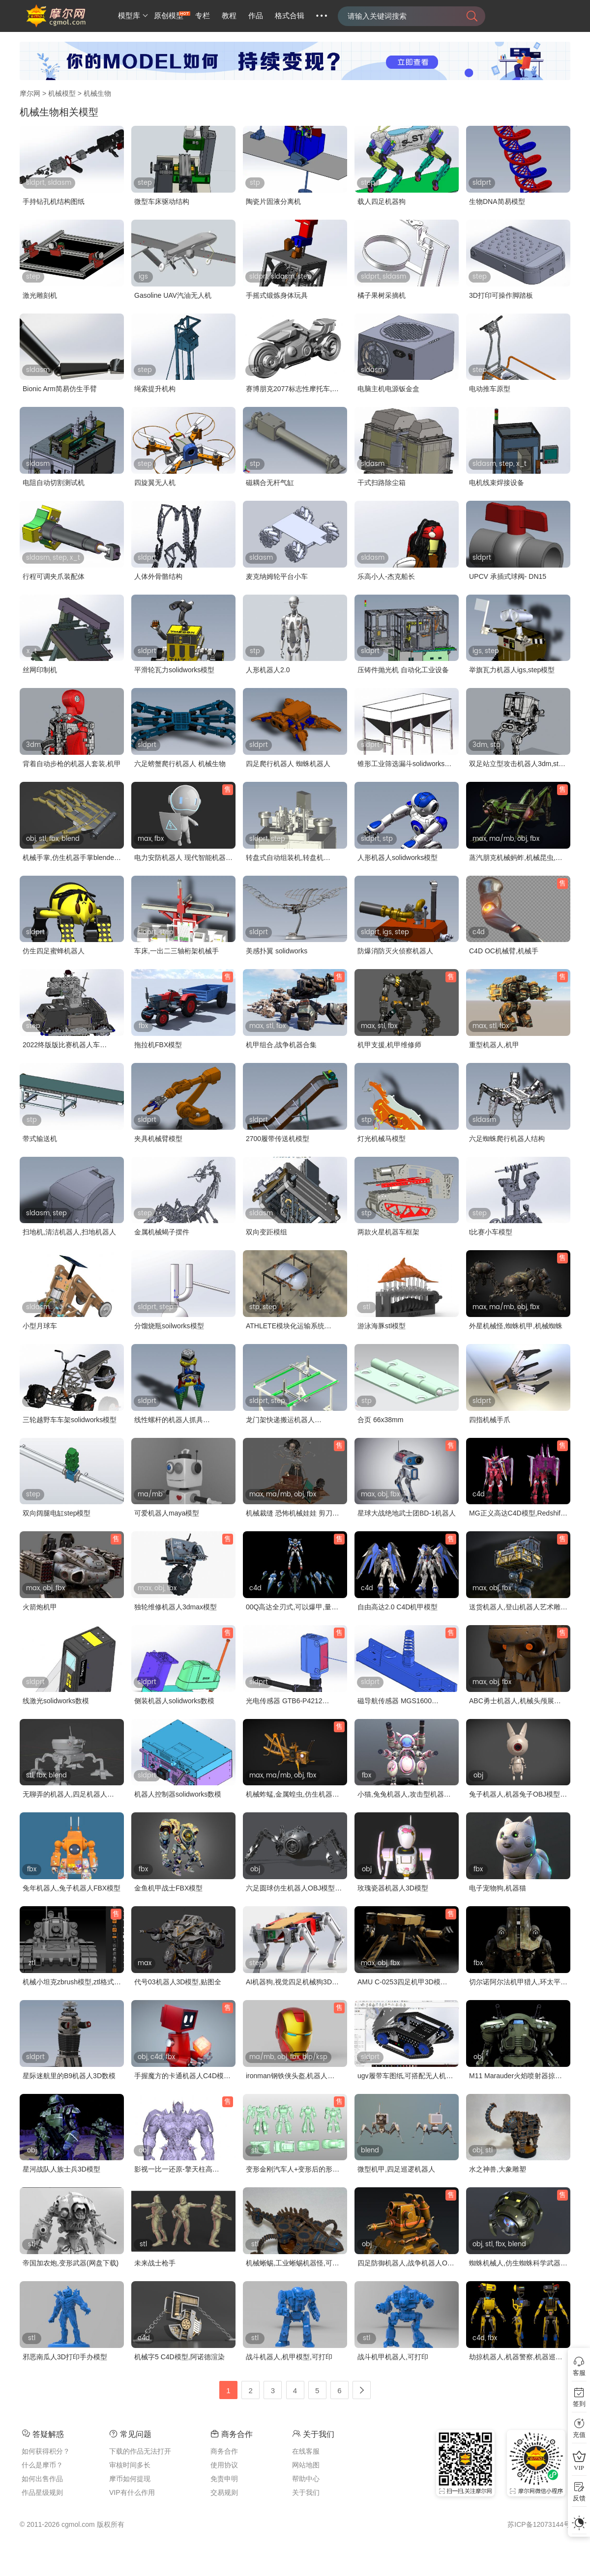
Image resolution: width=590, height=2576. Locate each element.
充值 (579, 2435)
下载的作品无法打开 (140, 2451)
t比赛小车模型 (490, 1232)
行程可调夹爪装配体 (54, 576)
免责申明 (224, 2479)
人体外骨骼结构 (158, 576)
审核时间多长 (129, 2465)
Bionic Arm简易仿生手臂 (60, 389)
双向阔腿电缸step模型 (56, 1513)
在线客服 (306, 2451)
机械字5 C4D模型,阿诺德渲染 (179, 2357)
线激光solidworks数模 (56, 1701)
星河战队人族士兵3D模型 (61, 2169)
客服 (579, 2373)
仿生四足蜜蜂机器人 (54, 951)
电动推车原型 (489, 389)
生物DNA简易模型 (497, 201)
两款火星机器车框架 (388, 1232)
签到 (579, 2404)
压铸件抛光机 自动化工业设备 (403, 670)
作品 (255, 16)
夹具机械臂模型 (158, 1139)
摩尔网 (30, 93)
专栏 (202, 16)
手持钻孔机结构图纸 (54, 201)
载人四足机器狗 (381, 201)
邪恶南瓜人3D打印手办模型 (65, 2357)
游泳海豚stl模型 (381, 1326)
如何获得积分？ (46, 2451)
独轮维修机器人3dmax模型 (175, 1607)
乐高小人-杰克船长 (386, 576)
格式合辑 (289, 16)
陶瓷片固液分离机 (273, 201)
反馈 (579, 2498)
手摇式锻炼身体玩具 (277, 295)
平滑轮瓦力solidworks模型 (174, 670)
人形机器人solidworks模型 (397, 857)
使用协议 (224, 2465)
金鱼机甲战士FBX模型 (168, 1888)
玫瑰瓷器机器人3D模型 (392, 1888)
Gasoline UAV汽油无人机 (172, 295)
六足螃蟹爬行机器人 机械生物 (180, 764)
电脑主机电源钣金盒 (388, 389)
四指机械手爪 (489, 1420)
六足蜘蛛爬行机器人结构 (507, 1139)
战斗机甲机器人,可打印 (392, 2357)
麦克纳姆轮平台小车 (277, 576)
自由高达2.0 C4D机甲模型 (397, 1607)
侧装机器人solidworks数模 (174, 1701)
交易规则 (224, 2492)
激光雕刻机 (40, 295)
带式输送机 (40, 1139)
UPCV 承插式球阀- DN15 (507, 576)
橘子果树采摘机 (381, 295)
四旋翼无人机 (155, 483)
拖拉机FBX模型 (158, 1045)
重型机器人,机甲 (494, 1045)
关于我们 (306, 2492)
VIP (579, 2467)
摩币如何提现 (129, 2479)
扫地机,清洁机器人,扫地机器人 (69, 1232)
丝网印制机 (40, 670)
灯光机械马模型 (381, 1139)
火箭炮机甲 (40, 1607)
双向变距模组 (266, 1232)
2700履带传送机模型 (277, 1139)
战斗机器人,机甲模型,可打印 (289, 2357)
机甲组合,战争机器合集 (281, 1045)
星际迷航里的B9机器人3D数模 (69, 2076)
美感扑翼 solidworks (276, 951)
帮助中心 (306, 2479)
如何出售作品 (42, 2479)
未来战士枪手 (155, 2263)
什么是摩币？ (42, 2465)
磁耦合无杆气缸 (270, 483)
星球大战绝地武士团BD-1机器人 (406, 1513)
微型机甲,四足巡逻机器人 (396, 2169)
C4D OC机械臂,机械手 (503, 951)
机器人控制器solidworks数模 (177, 1794)
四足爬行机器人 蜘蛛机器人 (288, 764)
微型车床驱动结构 (161, 201)
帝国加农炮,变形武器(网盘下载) (70, 2263)
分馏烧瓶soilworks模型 (169, 1326)
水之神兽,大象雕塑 (497, 2169)
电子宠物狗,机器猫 (497, 1888)
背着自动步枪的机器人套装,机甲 (72, 764)
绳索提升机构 (155, 389)
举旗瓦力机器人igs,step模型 (512, 670)
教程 (229, 16)
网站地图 (306, 2465)
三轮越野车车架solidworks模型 (70, 1420)
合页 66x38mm (380, 1420)
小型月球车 (40, 1326)
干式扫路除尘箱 (381, 483)
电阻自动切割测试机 (54, 483)
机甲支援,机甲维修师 (389, 1045)
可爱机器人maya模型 (166, 1513)
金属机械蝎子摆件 (161, 1232)
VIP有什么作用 (132, 2492)
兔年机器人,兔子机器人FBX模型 (71, 1888)
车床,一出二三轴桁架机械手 (176, 951)
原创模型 (168, 16)
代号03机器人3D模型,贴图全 (177, 1982)
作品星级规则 (42, 2492)
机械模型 (62, 93)
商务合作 (224, 2451)
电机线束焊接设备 (496, 483)
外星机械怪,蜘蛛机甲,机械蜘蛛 (515, 1326)
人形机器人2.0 (268, 670)
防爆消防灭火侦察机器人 (395, 951)
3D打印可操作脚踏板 (501, 295)
